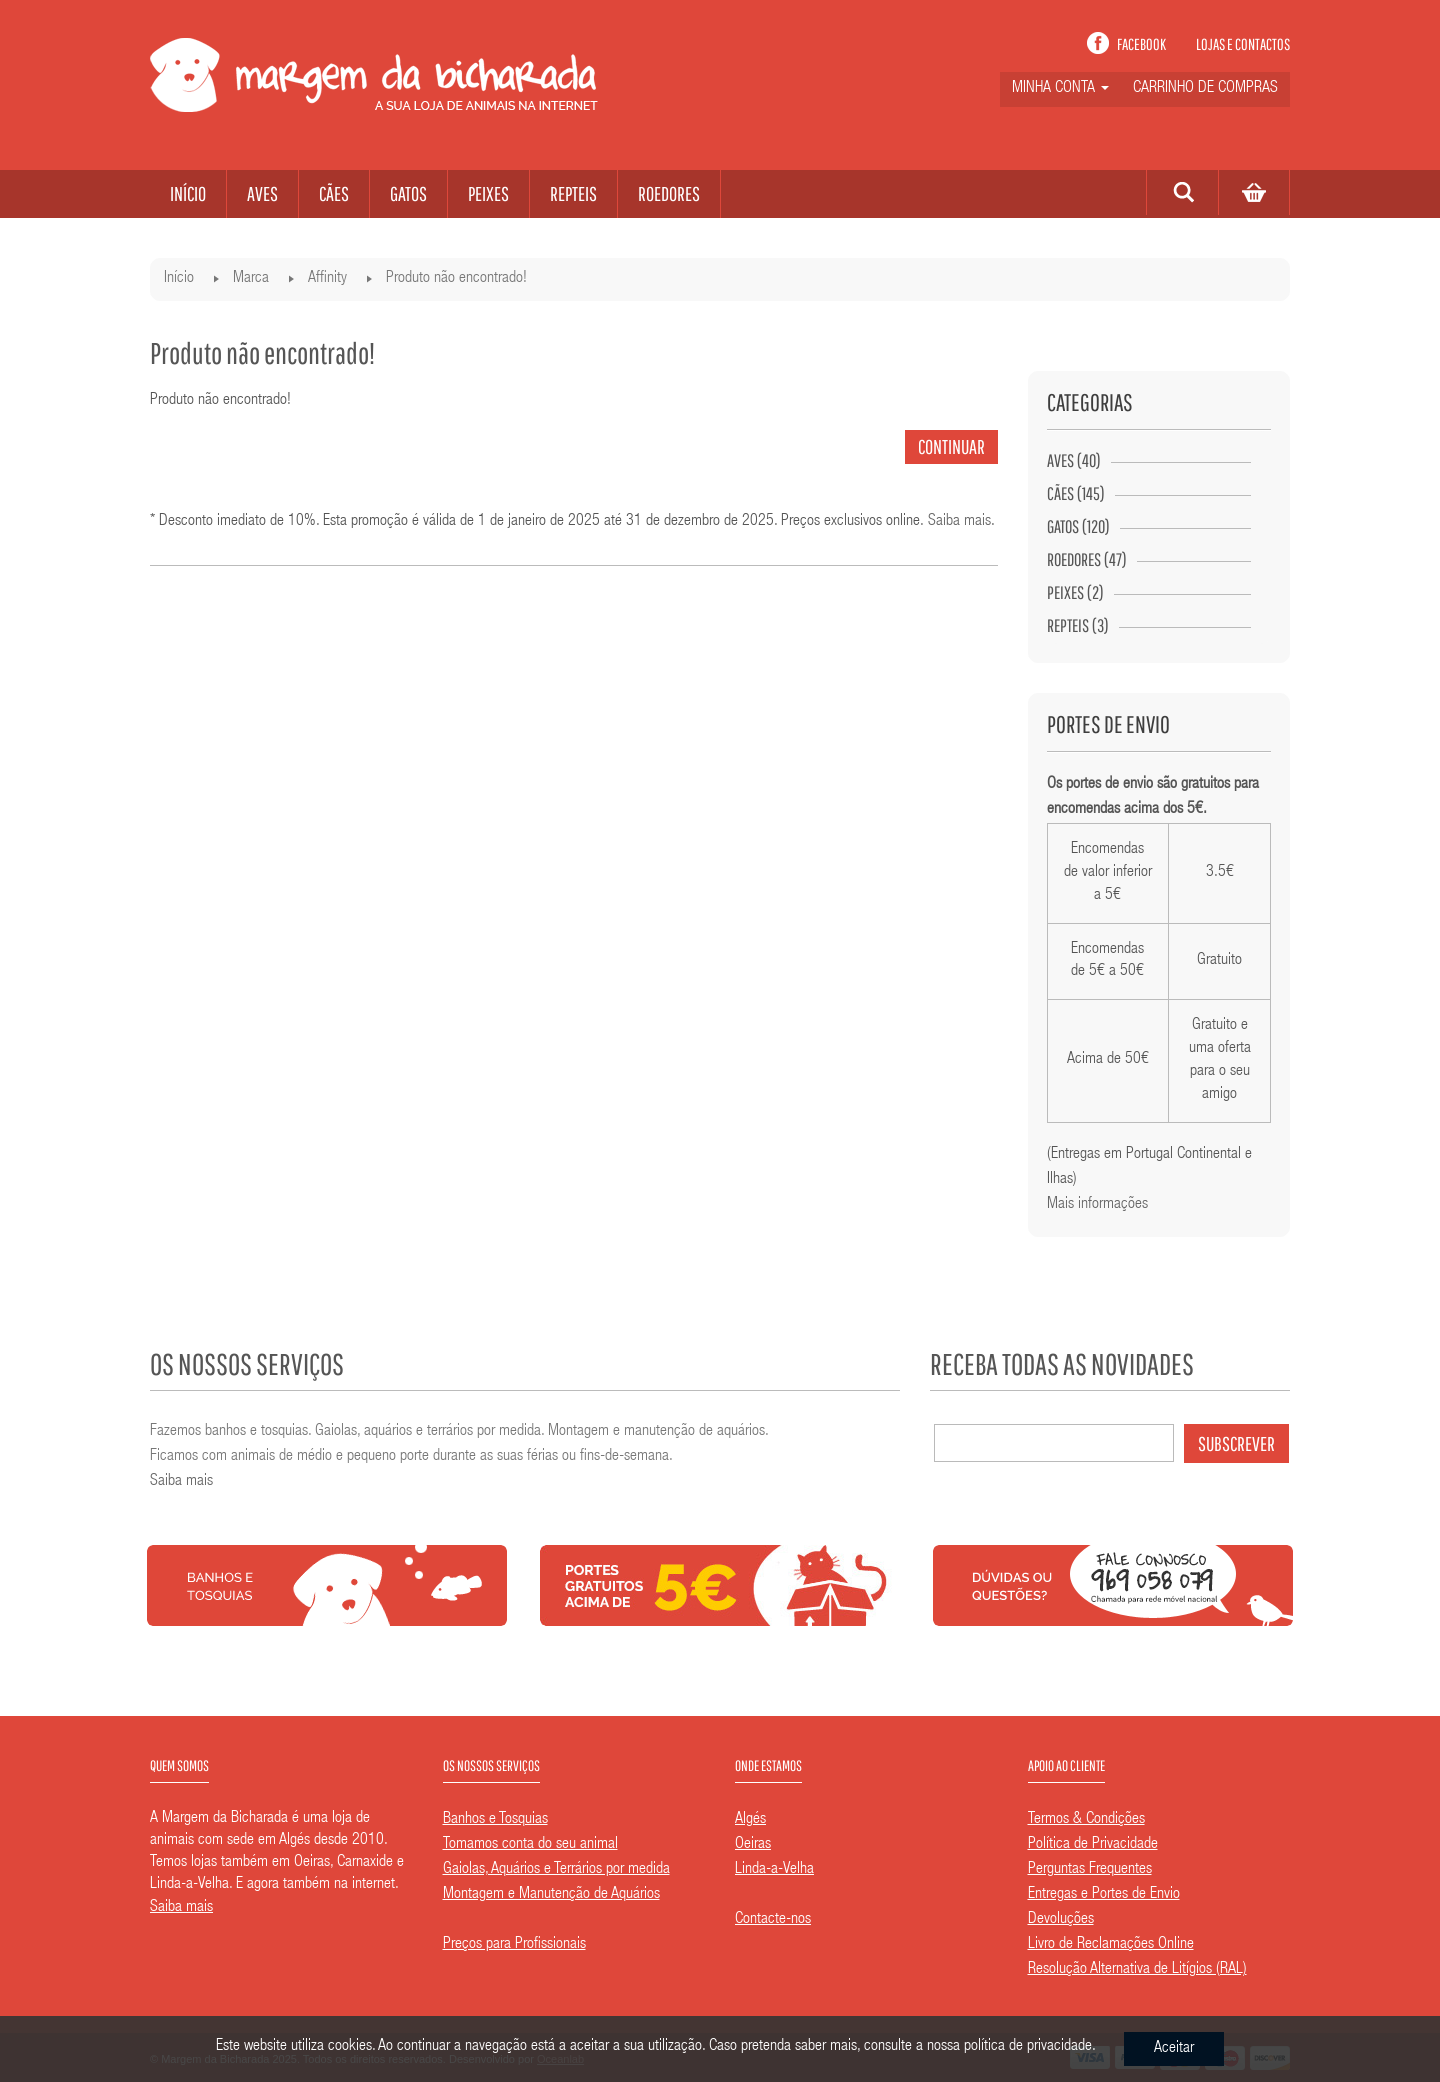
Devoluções (1061, 1920)
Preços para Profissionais (514, 1945)
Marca (251, 279)
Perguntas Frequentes (1090, 1870)
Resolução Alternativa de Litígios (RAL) (1137, 1970)
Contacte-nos (773, 1920)
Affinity (327, 279)
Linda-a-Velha (774, 1870)
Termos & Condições (1086, 1820)
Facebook (1141, 44)
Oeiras (753, 1845)
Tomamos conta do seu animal (530, 1845)
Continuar (951, 446)
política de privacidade (1028, 2047)
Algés (750, 1820)
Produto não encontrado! (456, 279)
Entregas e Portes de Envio (1104, 1895)
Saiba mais (959, 522)
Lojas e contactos (1243, 44)
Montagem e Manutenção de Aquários (551, 1895)
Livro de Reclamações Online (1111, 1945)
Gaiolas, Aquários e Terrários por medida (556, 1870)
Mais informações (1097, 1205)
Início (179, 279)
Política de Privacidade (1093, 1845)
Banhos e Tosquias (495, 1820)
